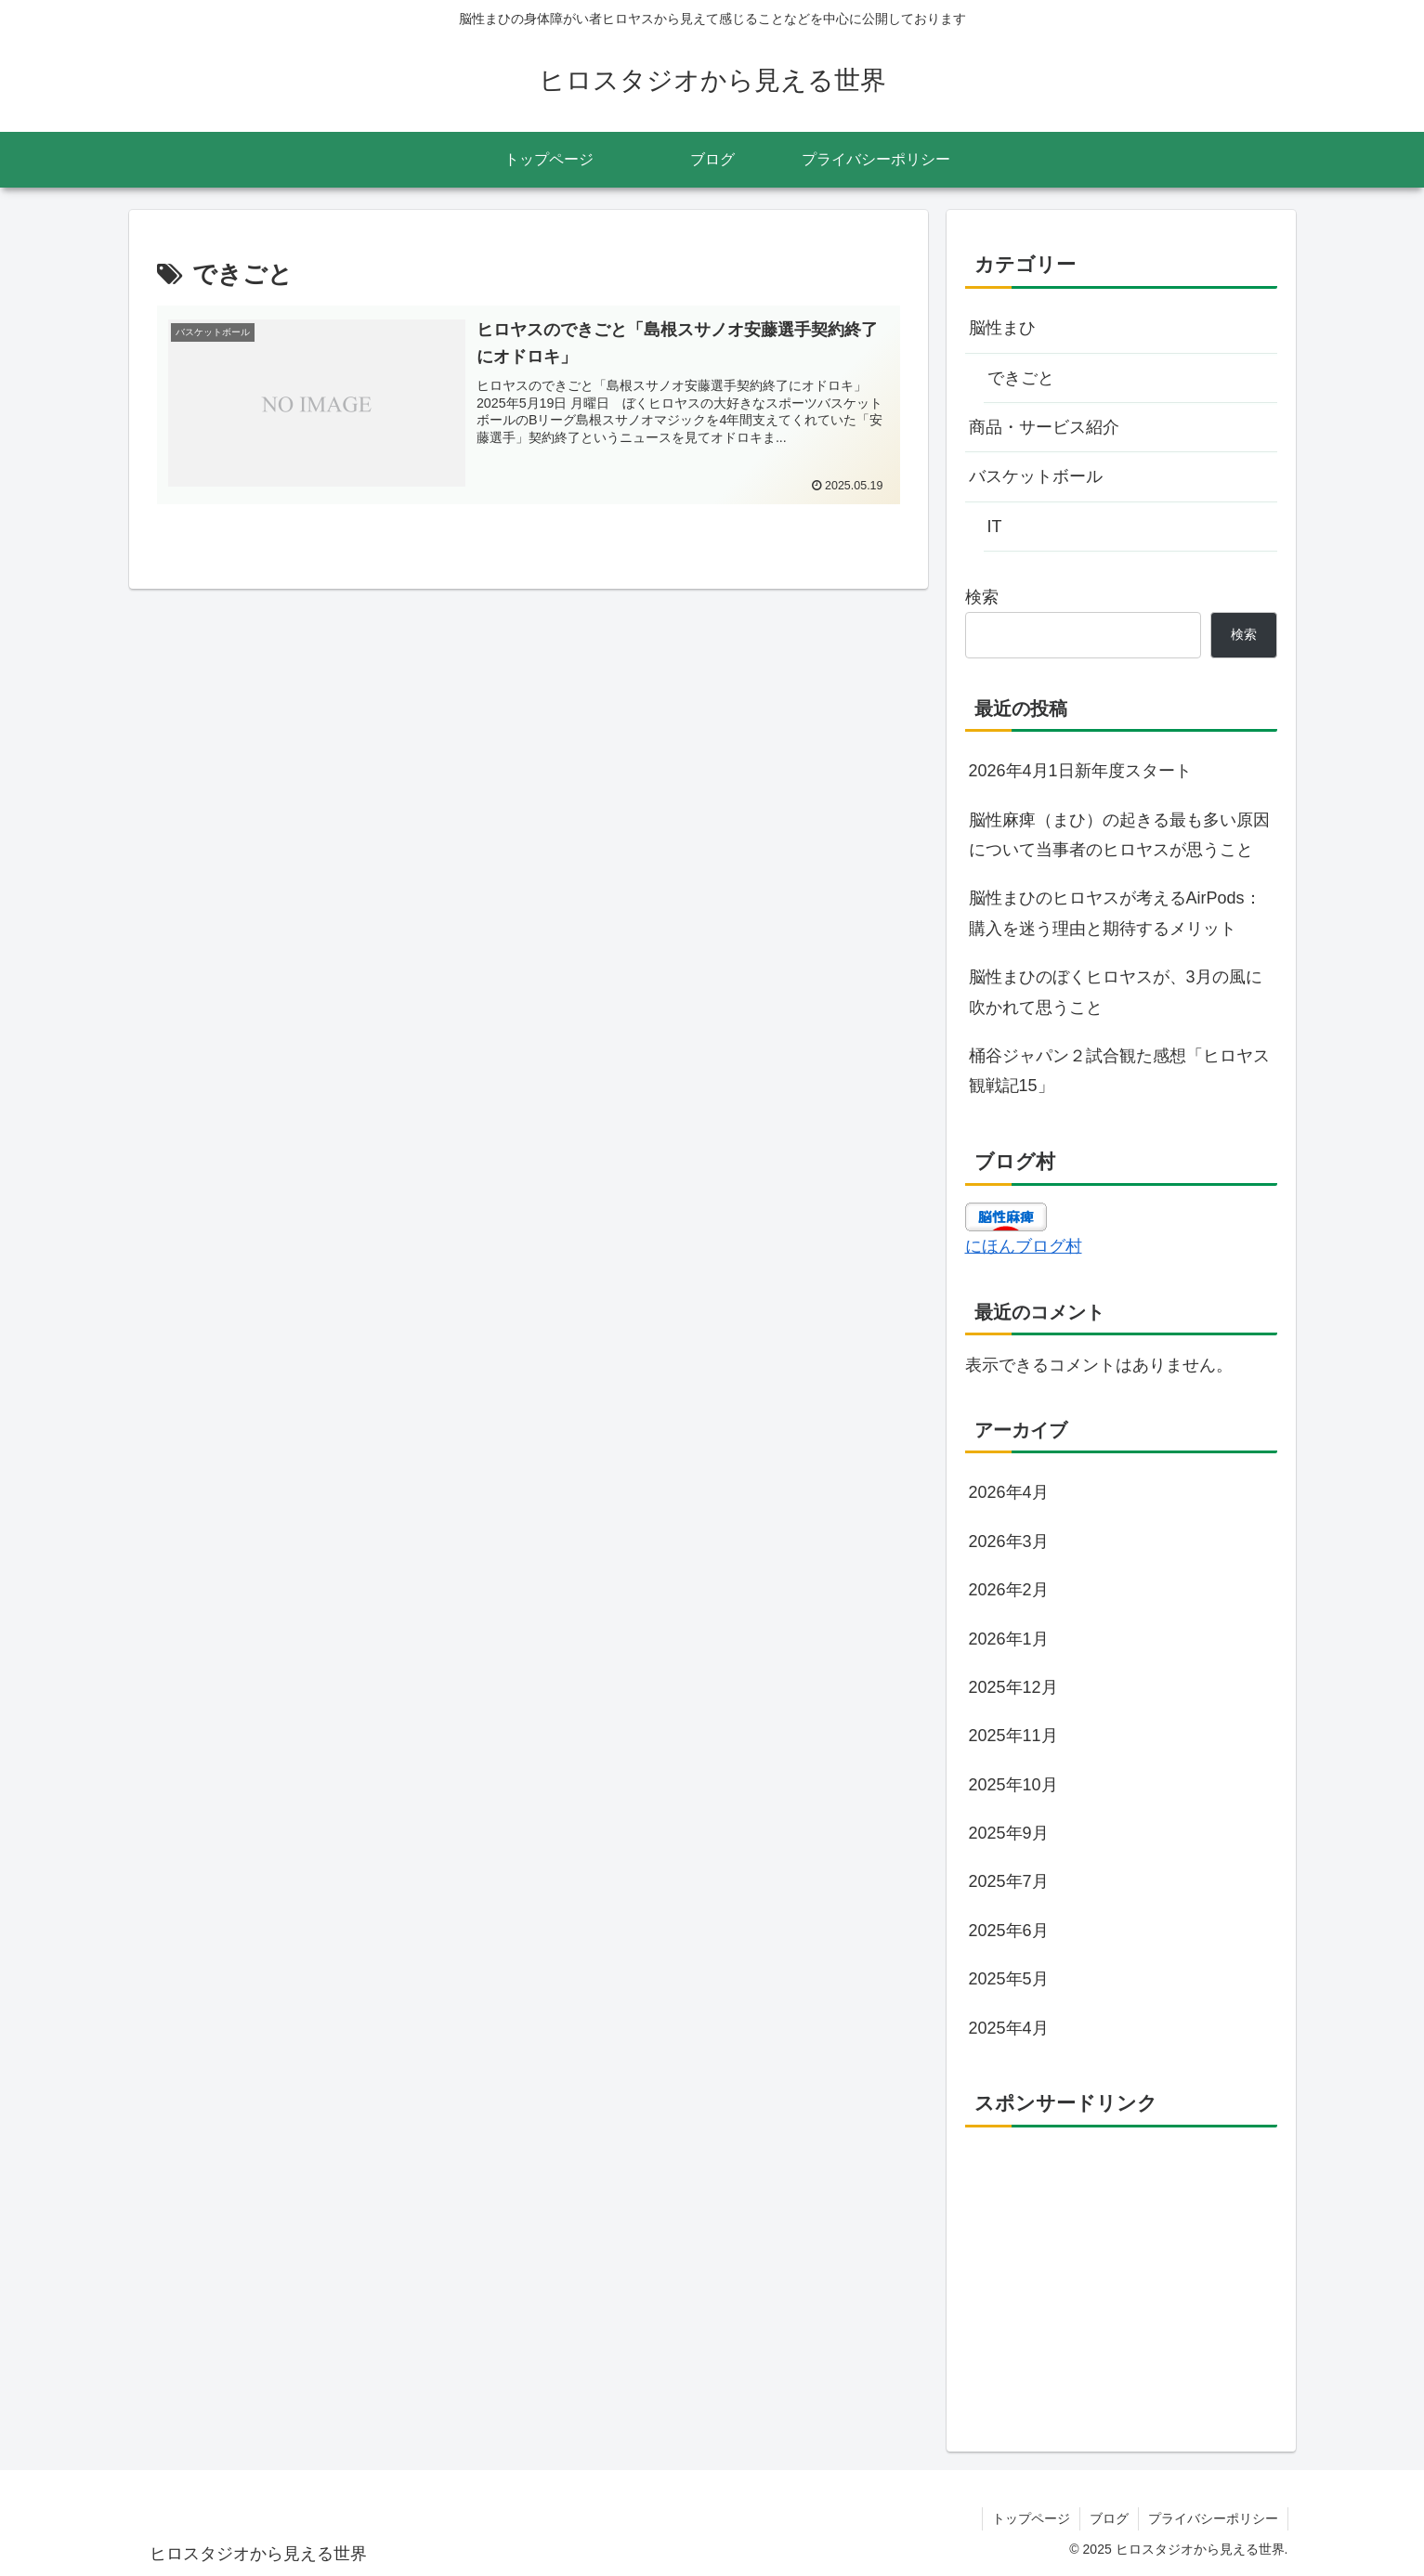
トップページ (1031, 2518)
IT (994, 526)
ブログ (1109, 2518)
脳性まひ (1002, 328)
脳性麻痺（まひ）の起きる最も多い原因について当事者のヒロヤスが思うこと (1119, 835)
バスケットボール (1036, 476)
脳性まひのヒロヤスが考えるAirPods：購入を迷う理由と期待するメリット (1115, 913)
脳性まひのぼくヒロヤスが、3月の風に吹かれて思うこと (1115, 992)
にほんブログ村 (1023, 1246)
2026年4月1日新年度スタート (1080, 770)
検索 (982, 597)
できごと (1020, 378)
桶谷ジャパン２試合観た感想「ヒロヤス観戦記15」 (1119, 1071)
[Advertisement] (1121, 2272)
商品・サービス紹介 (1044, 427)
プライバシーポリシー (1213, 2518)
